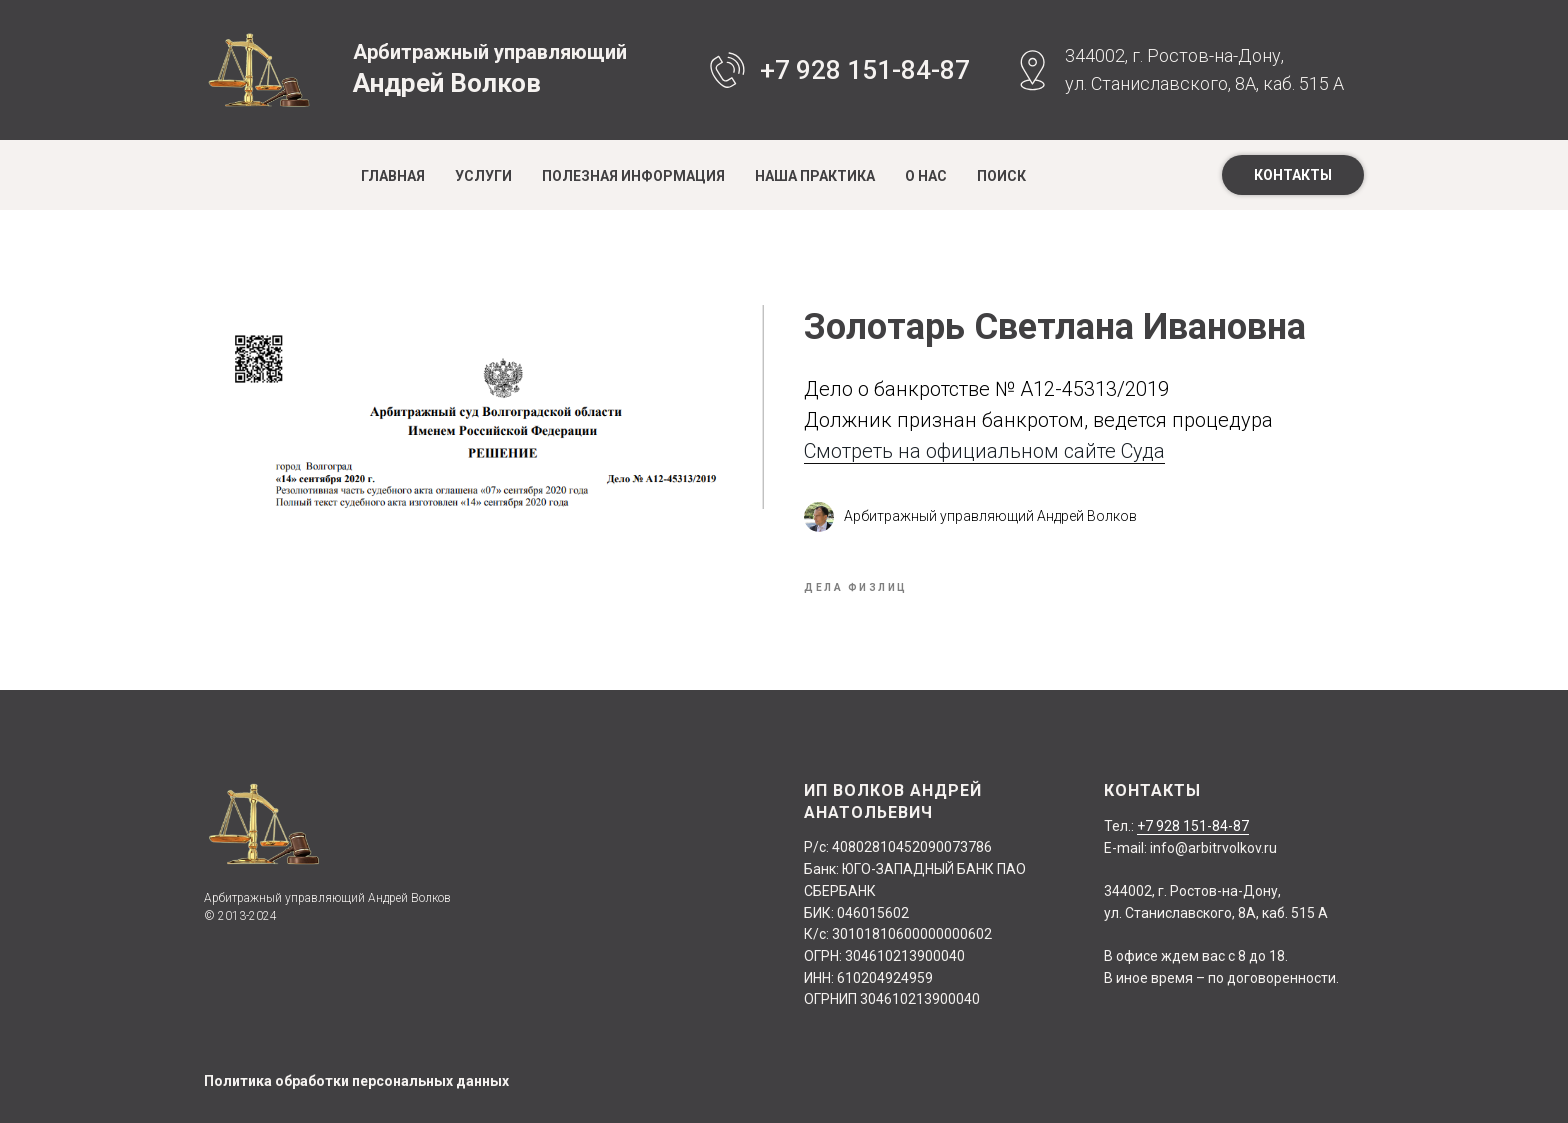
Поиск (1001, 176)
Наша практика (815, 176)
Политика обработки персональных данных (356, 1081)
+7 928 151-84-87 (865, 70)
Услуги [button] (483, 176)
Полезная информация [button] (633, 176)
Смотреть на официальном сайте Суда (984, 451)
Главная (393, 176)
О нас (926, 176)
